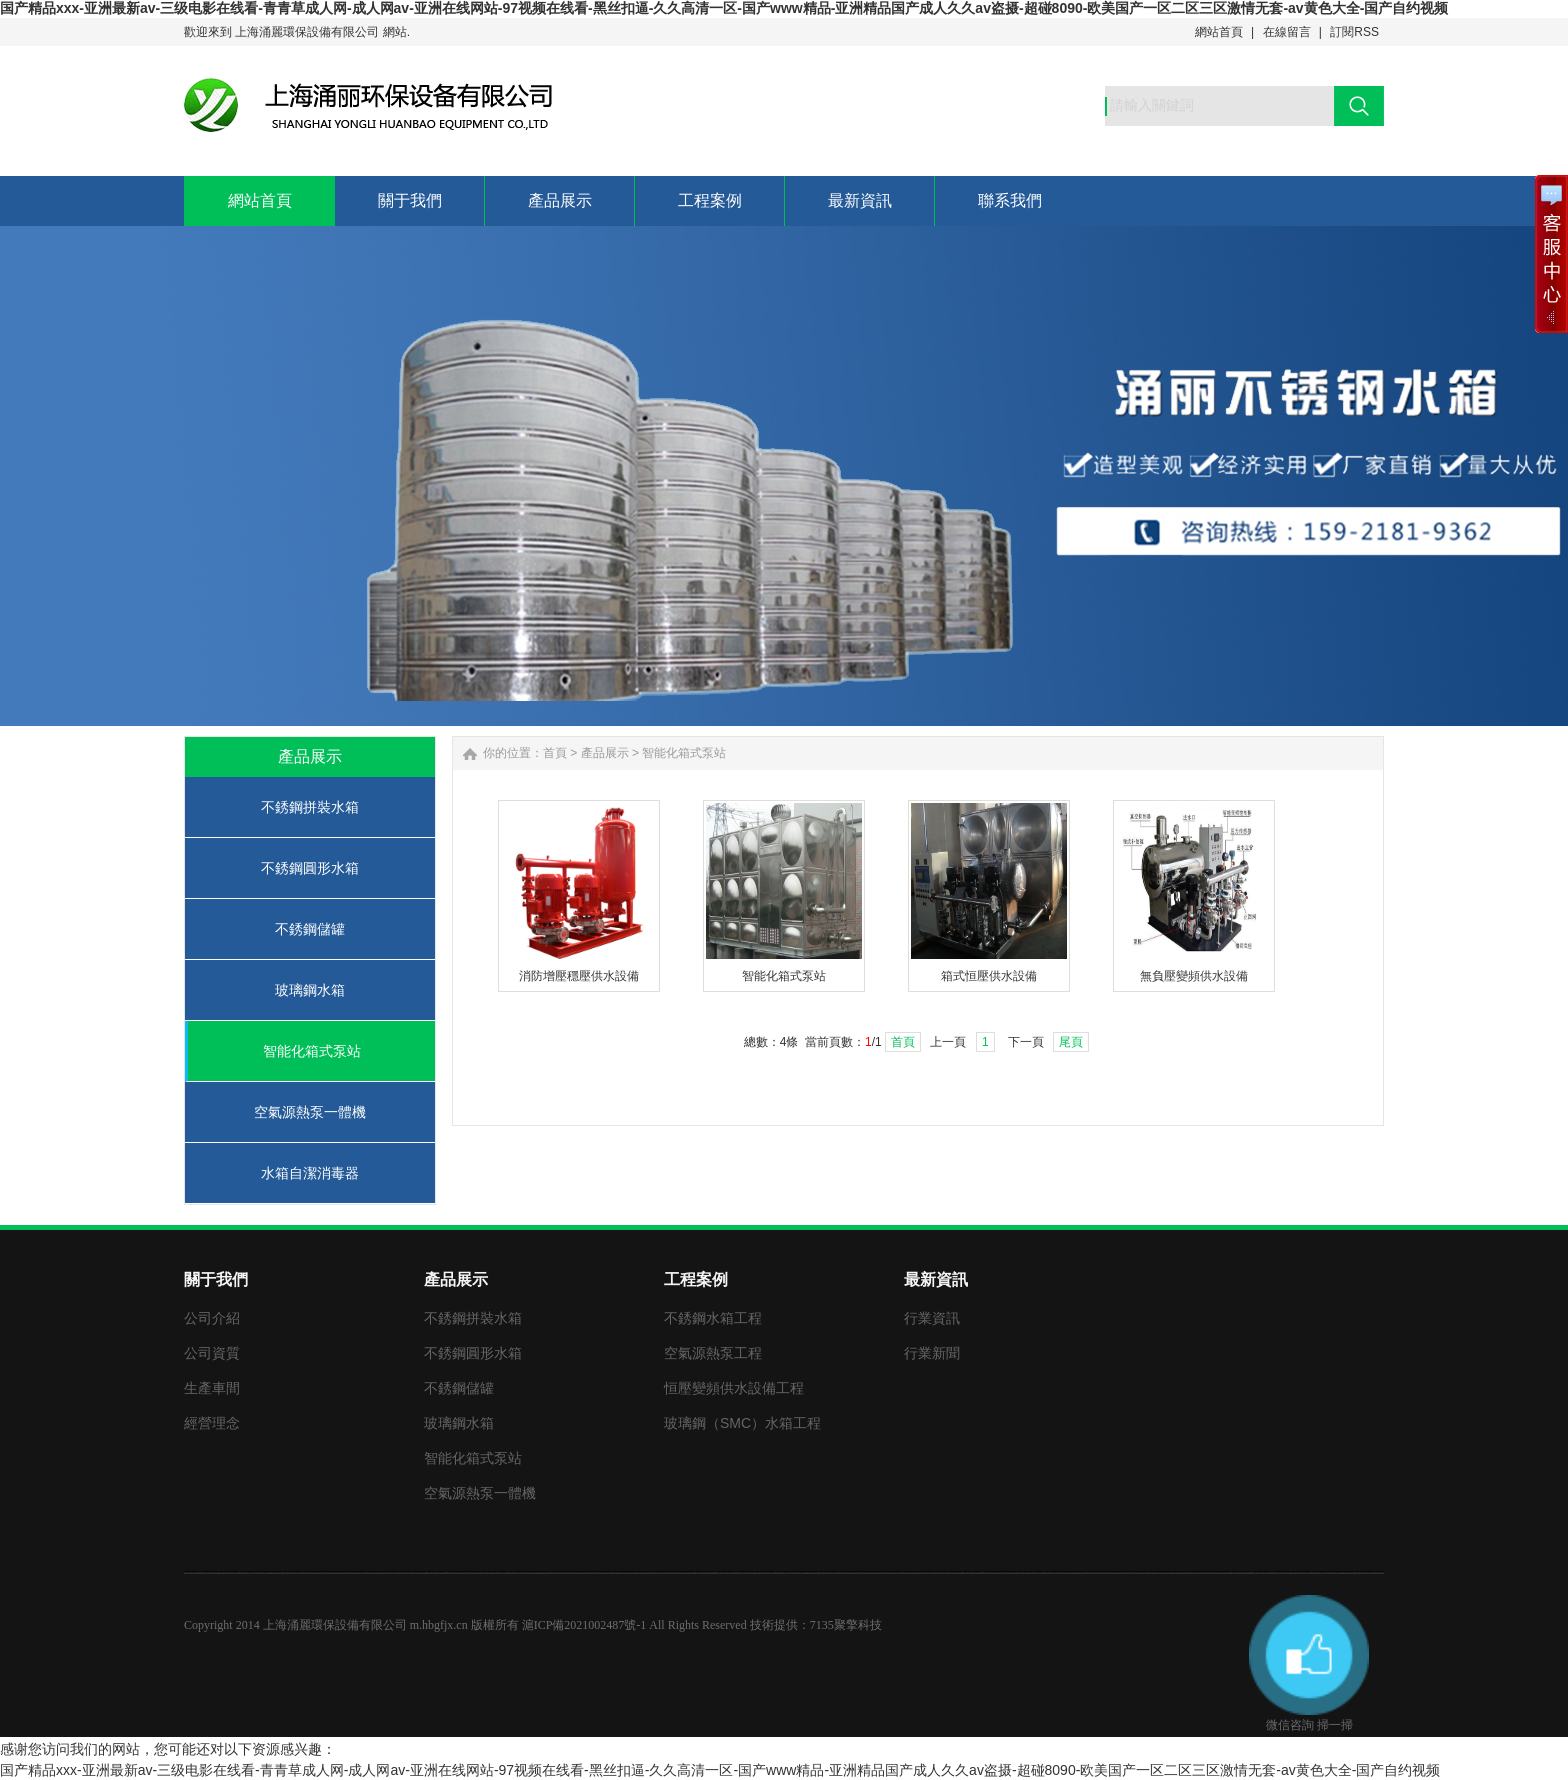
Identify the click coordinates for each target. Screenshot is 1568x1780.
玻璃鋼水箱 (310, 990)
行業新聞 (932, 1353)
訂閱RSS (1354, 32)
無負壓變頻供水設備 (1194, 976)
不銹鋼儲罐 (310, 929)
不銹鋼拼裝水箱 (310, 807)
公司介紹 (212, 1318)
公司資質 (212, 1353)
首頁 (555, 753)
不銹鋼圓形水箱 (310, 868)
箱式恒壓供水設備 (989, 976)
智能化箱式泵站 (312, 1051)
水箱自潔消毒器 (310, 1173)
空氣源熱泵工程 (713, 1353)
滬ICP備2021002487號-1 (584, 1625)
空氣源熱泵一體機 (310, 1112)
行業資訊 (932, 1318)
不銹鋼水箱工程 (713, 1318)
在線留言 (1287, 32)
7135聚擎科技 (846, 1625)
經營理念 (212, 1423)
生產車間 (212, 1388)
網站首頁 (1219, 32)
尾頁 (1071, 1042)
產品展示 (605, 753)
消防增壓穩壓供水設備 (579, 976)
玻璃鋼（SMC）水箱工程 (742, 1423)
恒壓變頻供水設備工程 (734, 1388)
